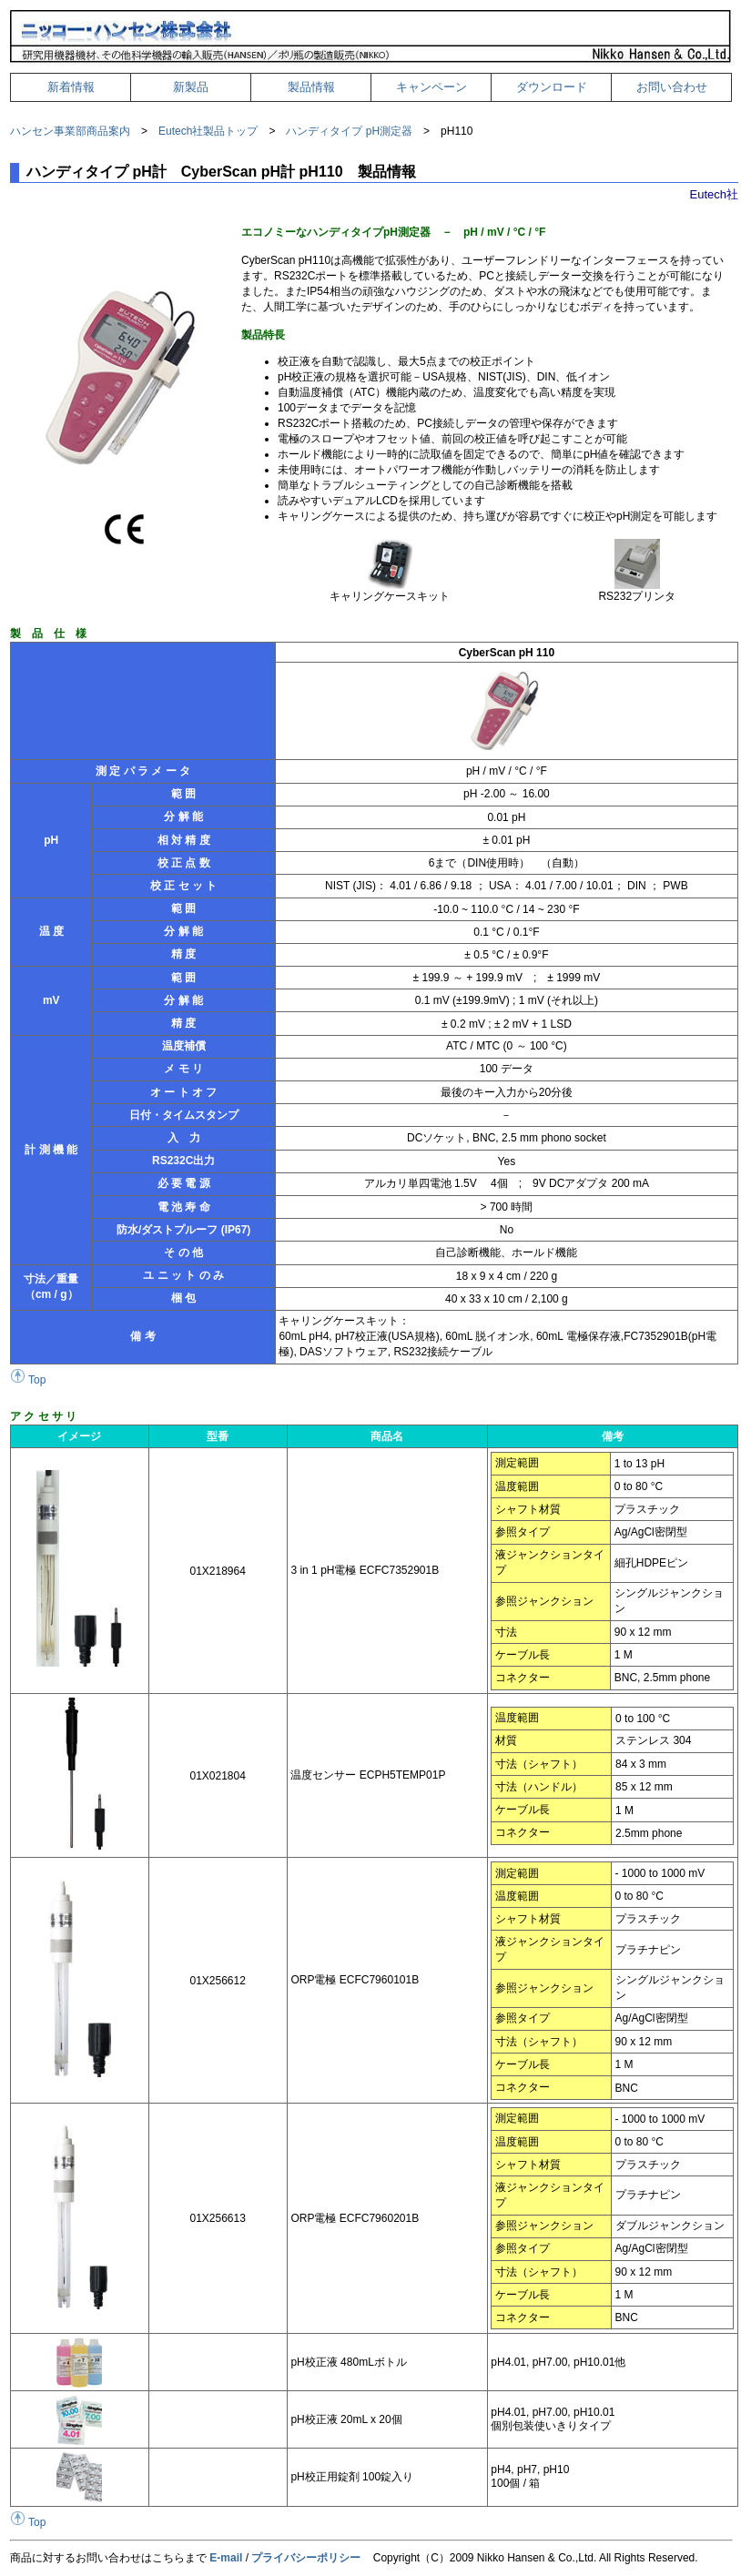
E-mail (225, 2557)
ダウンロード (551, 87)
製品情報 (311, 87)
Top (28, 1380)
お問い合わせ (671, 87)
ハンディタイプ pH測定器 (349, 131)
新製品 (190, 87)
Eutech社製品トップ (208, 131)
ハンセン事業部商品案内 (70, 131)
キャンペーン (431, 87)
